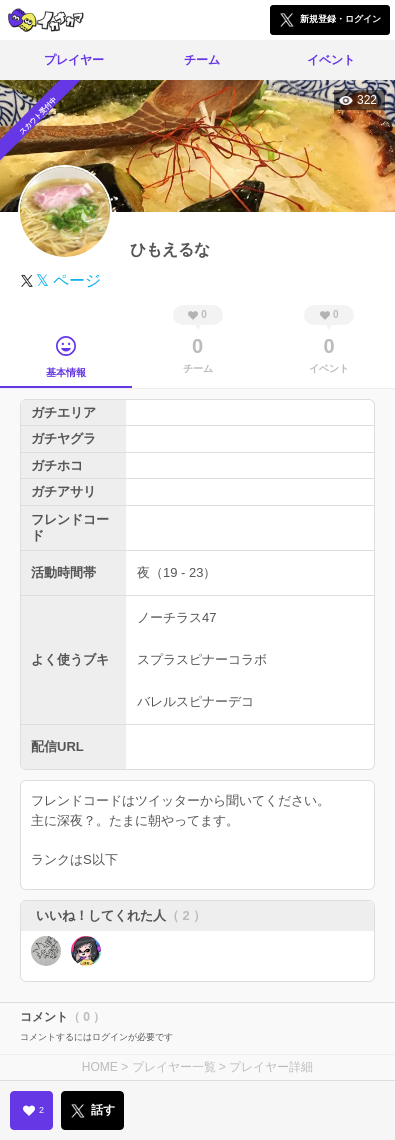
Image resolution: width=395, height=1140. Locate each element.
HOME (100, 1067)
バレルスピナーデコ (195, 701)
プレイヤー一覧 (174, 1067)
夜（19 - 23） (176, 572)
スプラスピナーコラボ (202, 659)
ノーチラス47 (176, 617)
